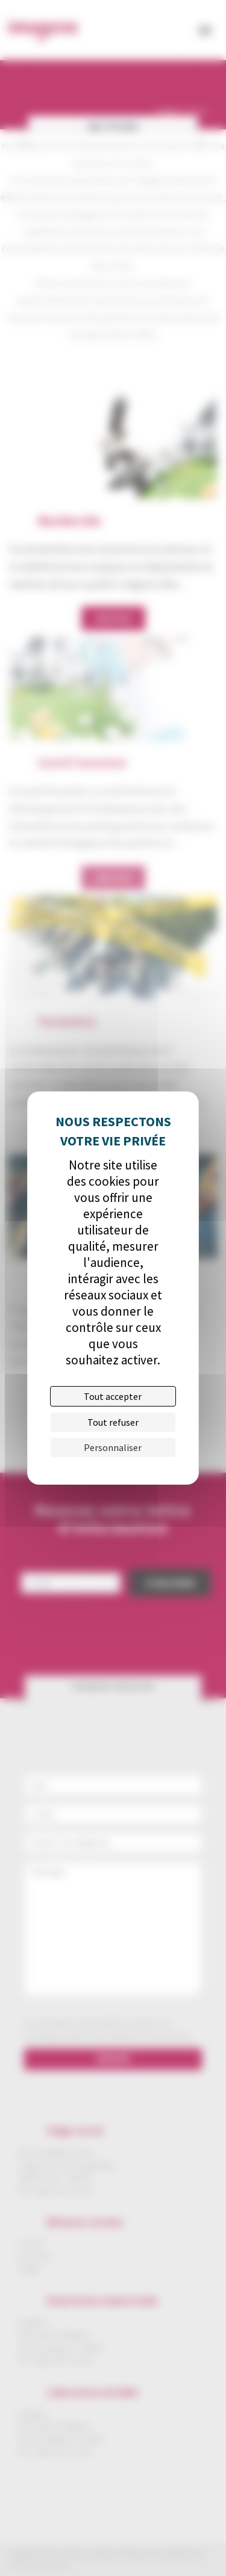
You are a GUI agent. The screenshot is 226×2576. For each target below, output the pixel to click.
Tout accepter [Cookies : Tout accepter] (113, 1396)
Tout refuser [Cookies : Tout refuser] (113, 1422)
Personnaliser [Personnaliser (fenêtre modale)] (113, 1447)
